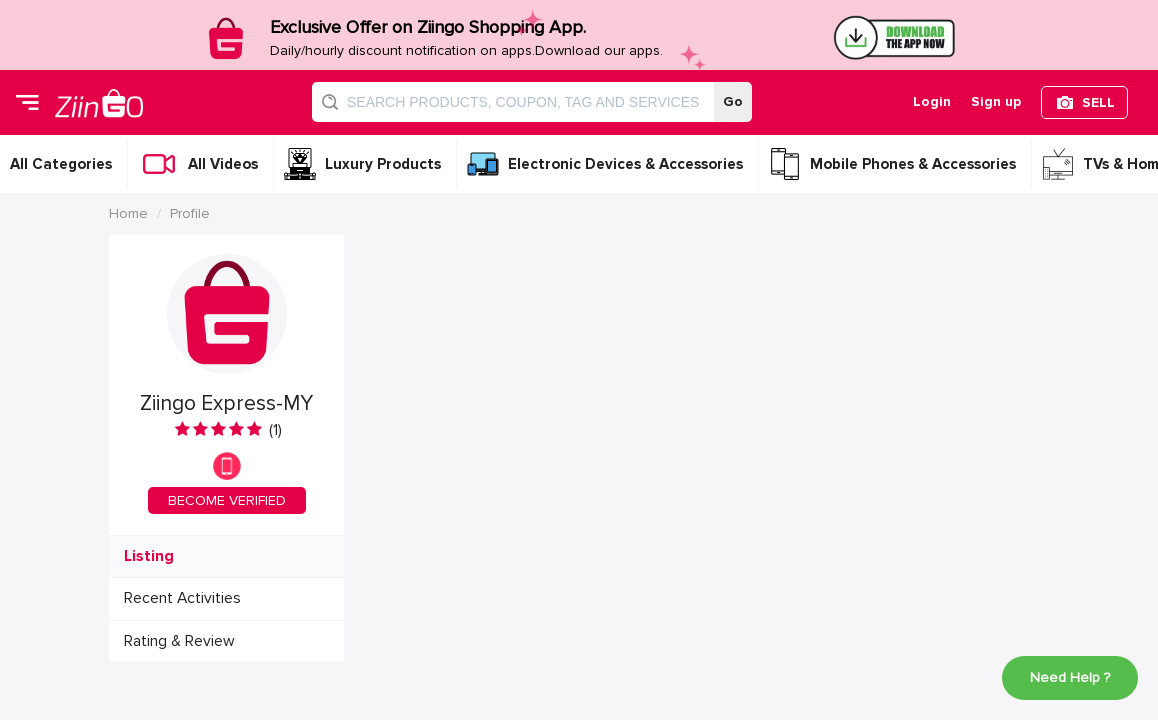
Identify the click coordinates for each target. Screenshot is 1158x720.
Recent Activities (182, 598)
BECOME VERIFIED (227, 500)
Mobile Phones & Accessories (913, 164)
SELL (1098, 102)
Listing (149, 556)
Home (128, 213)
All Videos (223, 164)
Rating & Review (179, 641)
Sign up (996, 101)
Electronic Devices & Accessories (625, 164)
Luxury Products (383, 164)
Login (932, 101)
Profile (190, 213)
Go (733, 101)
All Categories (61, 164)
